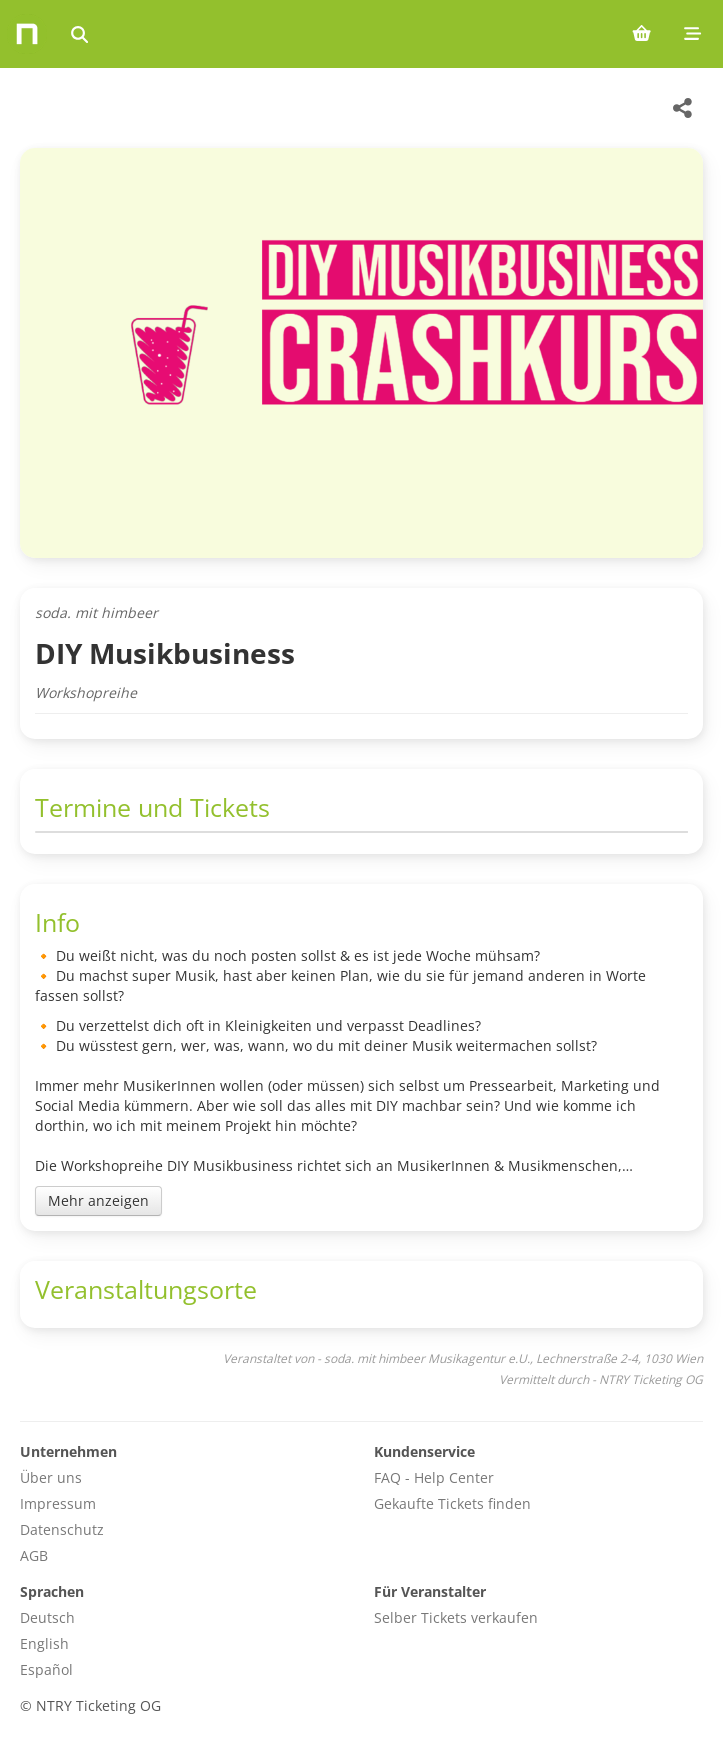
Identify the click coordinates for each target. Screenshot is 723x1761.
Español (46, 1669)
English (44, 1643)
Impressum (58, 1503)
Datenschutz (62, 1529)
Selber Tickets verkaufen (456, 1617)
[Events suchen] (79, 34)
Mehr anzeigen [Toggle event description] (98, 1200)
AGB (34, 1555)
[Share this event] (683, 108)
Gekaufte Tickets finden (452, 1503)
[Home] (27, 34)
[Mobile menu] (692, 34)
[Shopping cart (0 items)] (641, 34)
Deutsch (47, 1617)
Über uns (51, 1477)
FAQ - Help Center (434, 1477)
